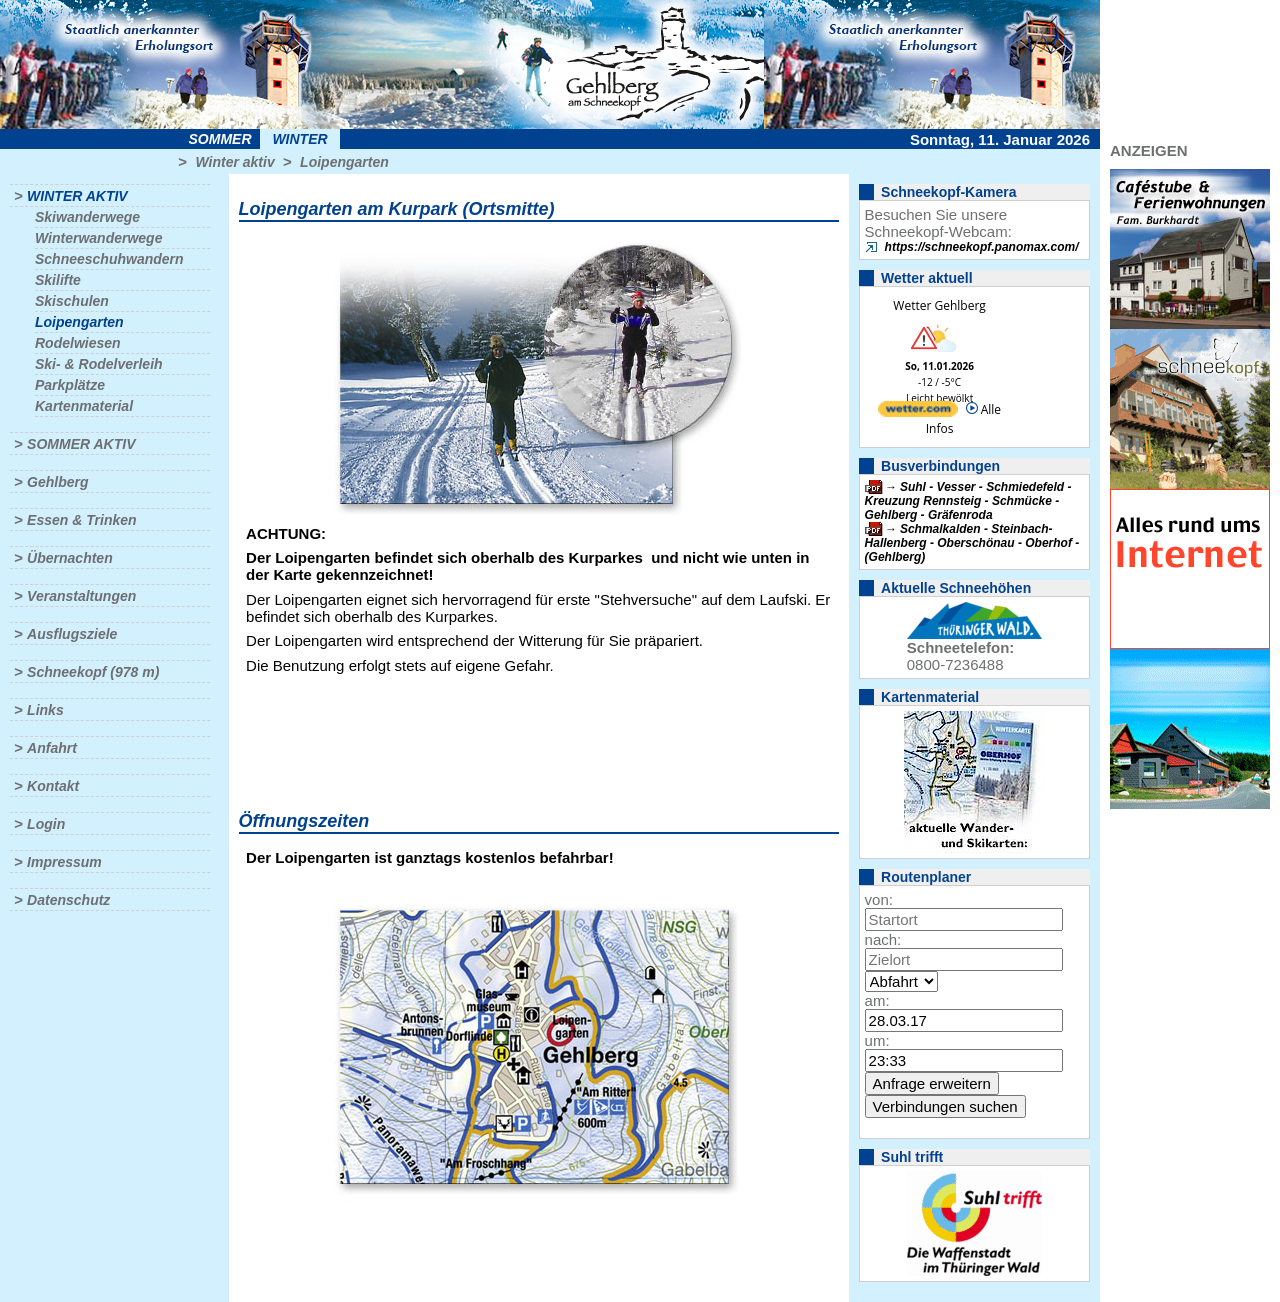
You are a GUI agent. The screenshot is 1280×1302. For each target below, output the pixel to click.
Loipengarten (344, 162)
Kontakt (53, 786)
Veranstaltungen (81, 596)
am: (877, 1000)
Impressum (64, 862)
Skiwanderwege (87, 217)
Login (46, 824)
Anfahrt (52, 748)
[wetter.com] (918, 412)
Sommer (220, 139)
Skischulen (72, 301)
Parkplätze (70, 385)
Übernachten (70, 558)
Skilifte (58, 280)
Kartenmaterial (84, 406)
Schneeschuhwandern (109, 259)
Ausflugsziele (72, 634)
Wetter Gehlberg (939, 305)
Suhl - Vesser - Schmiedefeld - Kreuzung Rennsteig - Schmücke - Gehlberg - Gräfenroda (968, 501)
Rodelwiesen (78, 343)
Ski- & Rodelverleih (99, 364)
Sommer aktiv (81, 444)
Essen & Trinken (81, 520)
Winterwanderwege (98, 238)
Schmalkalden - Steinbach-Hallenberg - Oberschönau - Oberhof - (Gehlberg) (972, 543)
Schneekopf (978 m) (93, 672)
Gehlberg (57, 482)
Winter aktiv (234, 162)
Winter (299, 139)
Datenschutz (68, 900)
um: (877, 1040)
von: (879, 899)
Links (45, 710)
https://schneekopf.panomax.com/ (982, 247)
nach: (883, 939)
